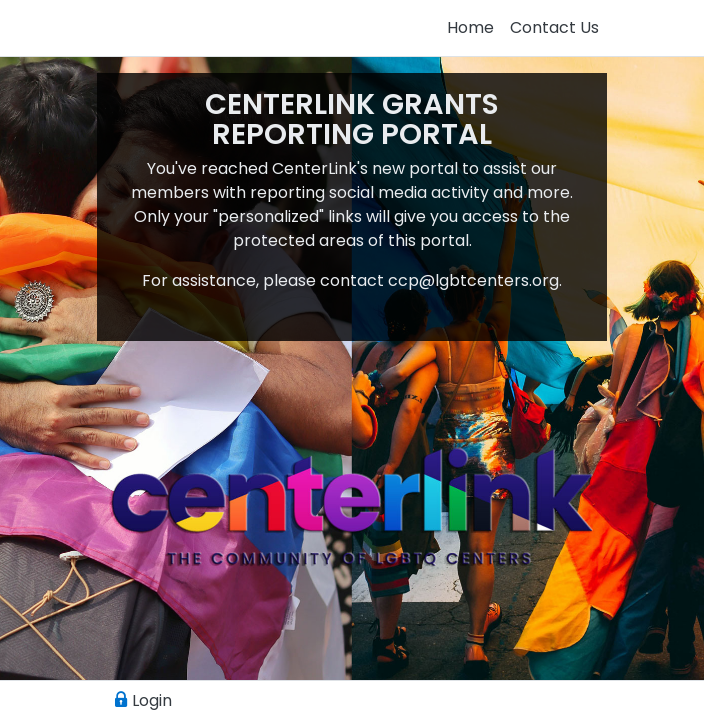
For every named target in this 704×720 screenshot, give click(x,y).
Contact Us (554, 27)
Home (470, 27)
